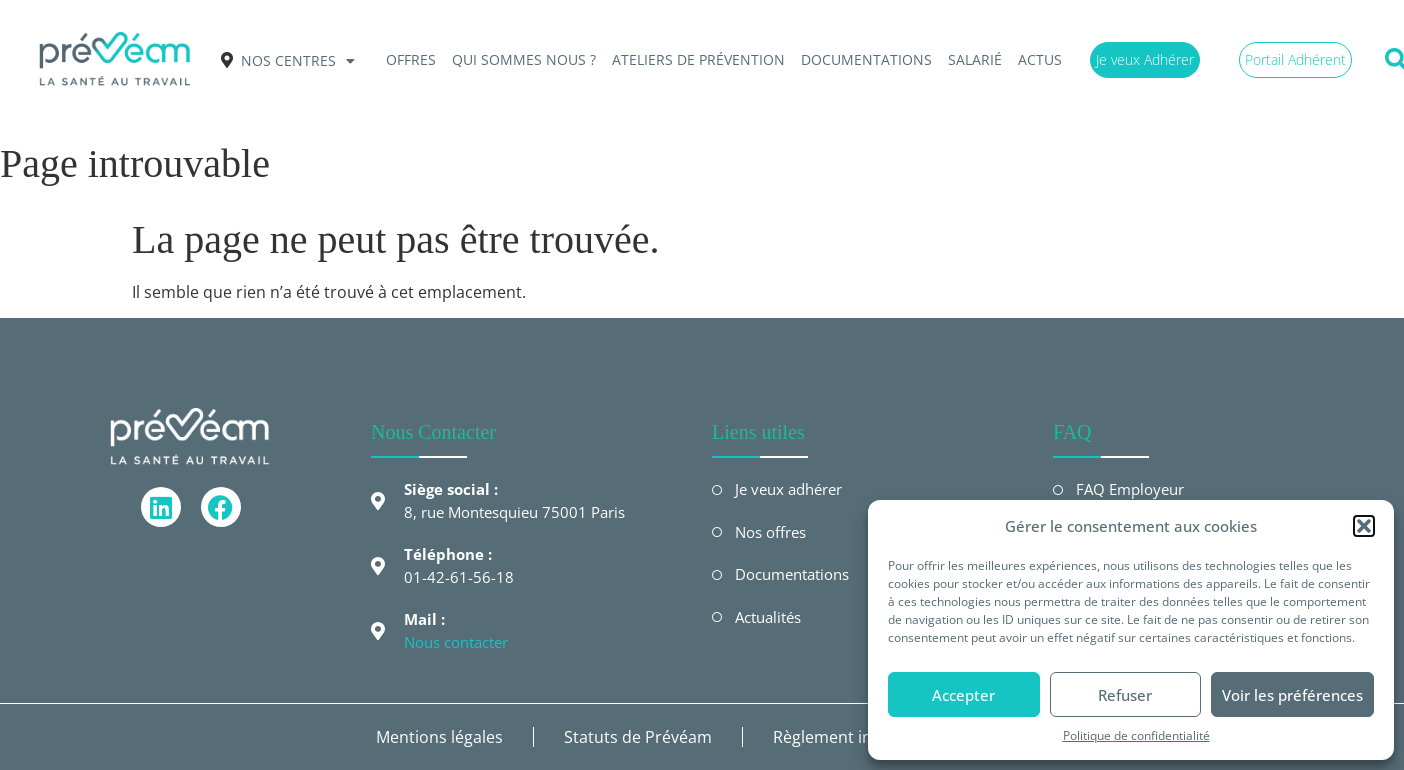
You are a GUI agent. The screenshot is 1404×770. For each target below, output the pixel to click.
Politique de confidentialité (1136, 735)
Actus (1040, 59)
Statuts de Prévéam (638, 737)
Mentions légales (439, 737)
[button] (1364, 526)
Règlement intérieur (848, 737)
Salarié (975, 59)
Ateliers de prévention (698, 59)
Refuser (1125, 695)
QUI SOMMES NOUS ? (524, 59)
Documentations (866, 59)
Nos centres (298, 61)
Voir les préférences (1292, 695)
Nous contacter (456, 642)
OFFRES (411, 59)
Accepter (963, 695)
